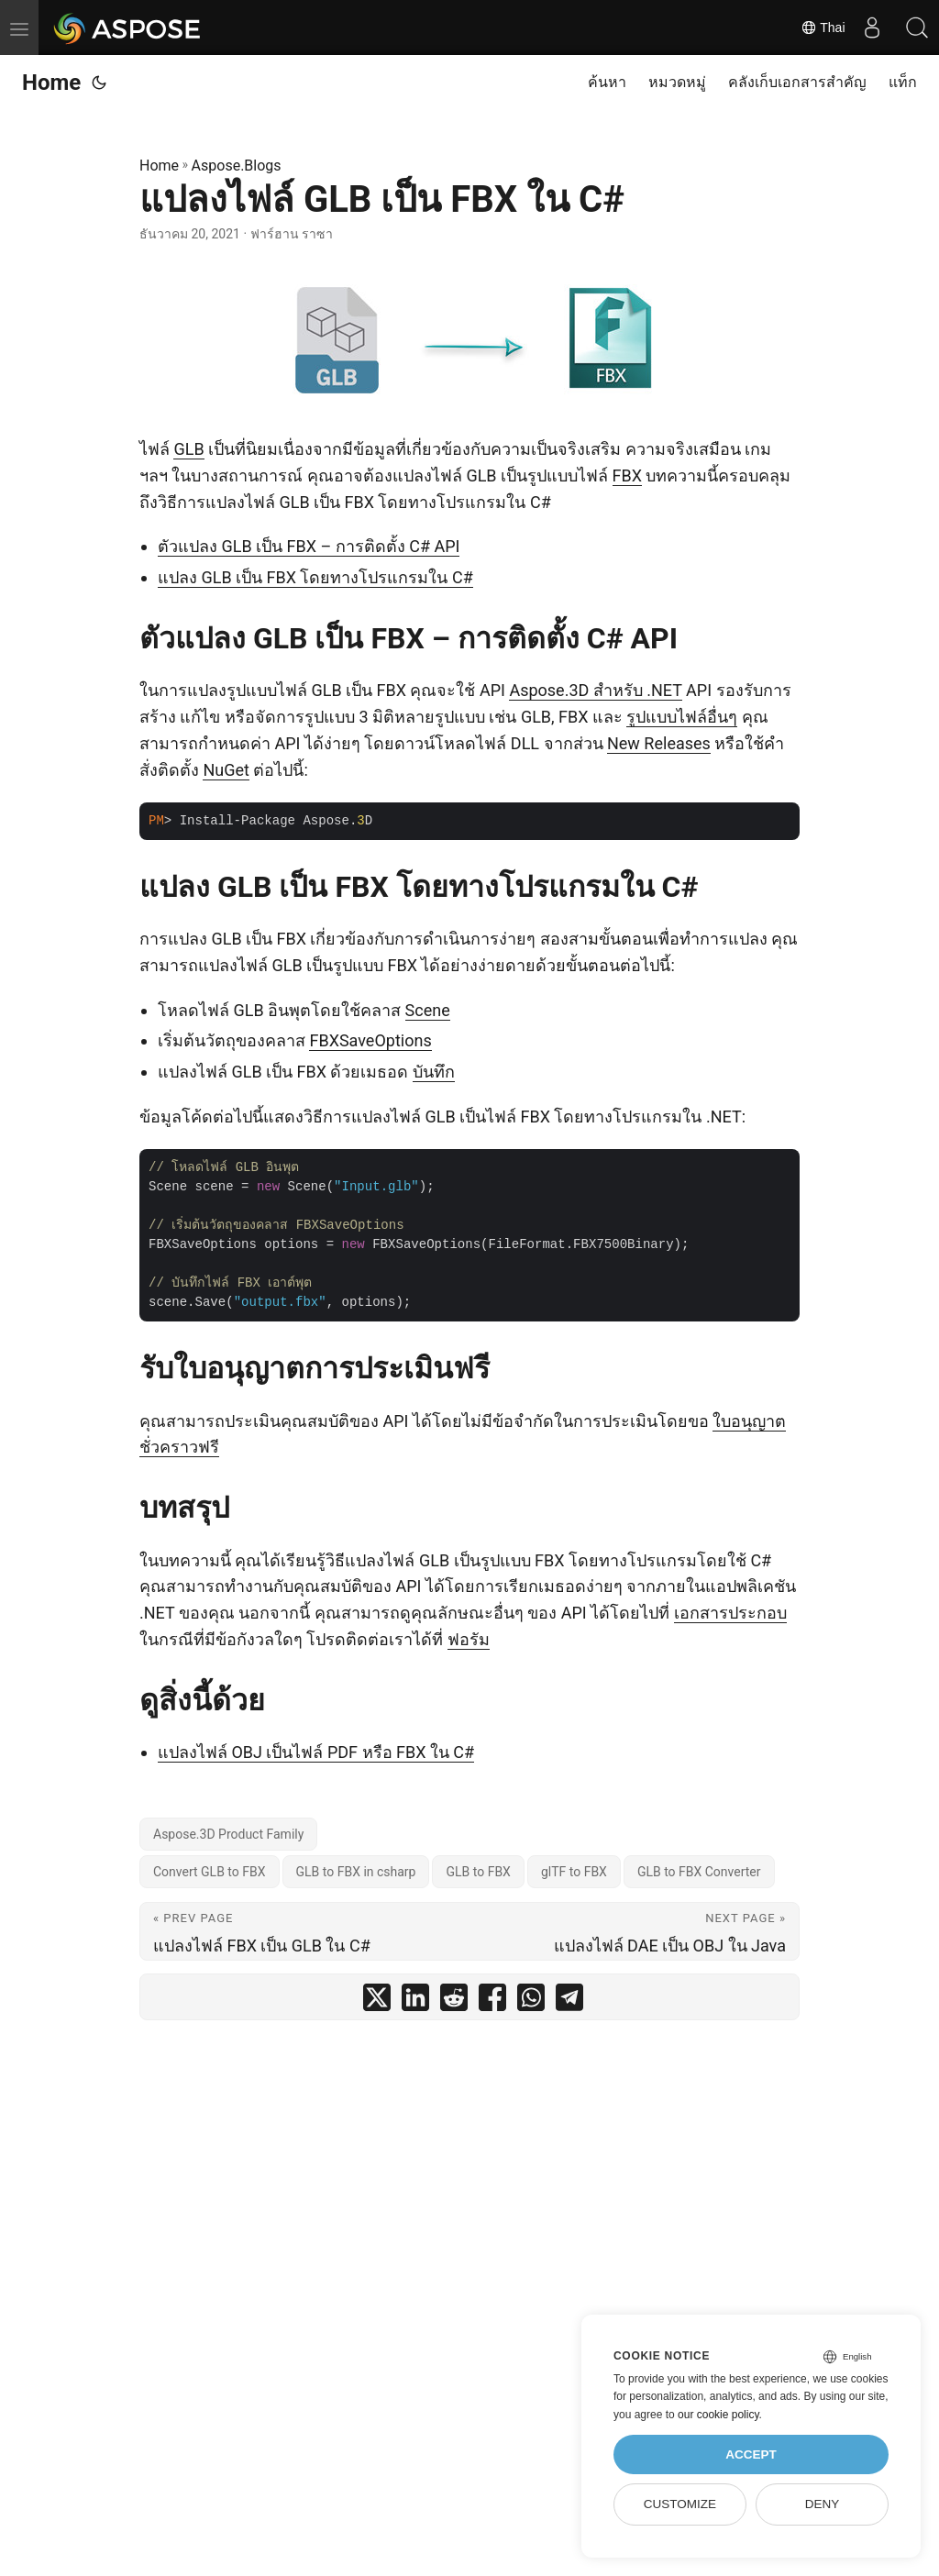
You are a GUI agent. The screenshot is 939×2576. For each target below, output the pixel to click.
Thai (820, 27)
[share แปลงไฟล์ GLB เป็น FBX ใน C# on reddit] (454, 2001)
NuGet (226, 769)
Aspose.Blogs (237, 165)
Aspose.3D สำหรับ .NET (595, 690)
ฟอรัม (468, 1639)
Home (51, 82)
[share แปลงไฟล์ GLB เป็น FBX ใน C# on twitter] (377, 2001)
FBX (627, 475)
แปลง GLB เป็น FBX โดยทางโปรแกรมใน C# (315, 577)
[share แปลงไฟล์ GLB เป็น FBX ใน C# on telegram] (569, 2001)
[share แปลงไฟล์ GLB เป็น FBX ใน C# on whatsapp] (531, 2001)
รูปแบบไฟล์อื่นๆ (681, 716)
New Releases (659, 743)
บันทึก (434, 1071)
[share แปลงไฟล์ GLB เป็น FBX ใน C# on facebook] (492, 2001)
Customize (680, 2504)
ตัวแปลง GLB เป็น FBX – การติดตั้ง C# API (308, 546)
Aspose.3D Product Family (228, 1834)
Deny (822, 2504)
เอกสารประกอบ (730, 1612)
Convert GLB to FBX (209, 1871)
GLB (188, 449)
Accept (751, 2454)
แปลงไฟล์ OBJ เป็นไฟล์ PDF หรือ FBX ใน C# (316, 1752)
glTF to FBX (574, 1871)
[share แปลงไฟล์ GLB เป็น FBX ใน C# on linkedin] (415, 2001)
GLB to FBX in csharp (356, 1871)
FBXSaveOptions (370, 1040)
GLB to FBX (478, 1871)
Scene (427, 1010)
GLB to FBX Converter (699, 1871)
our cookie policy (718, 2414)
